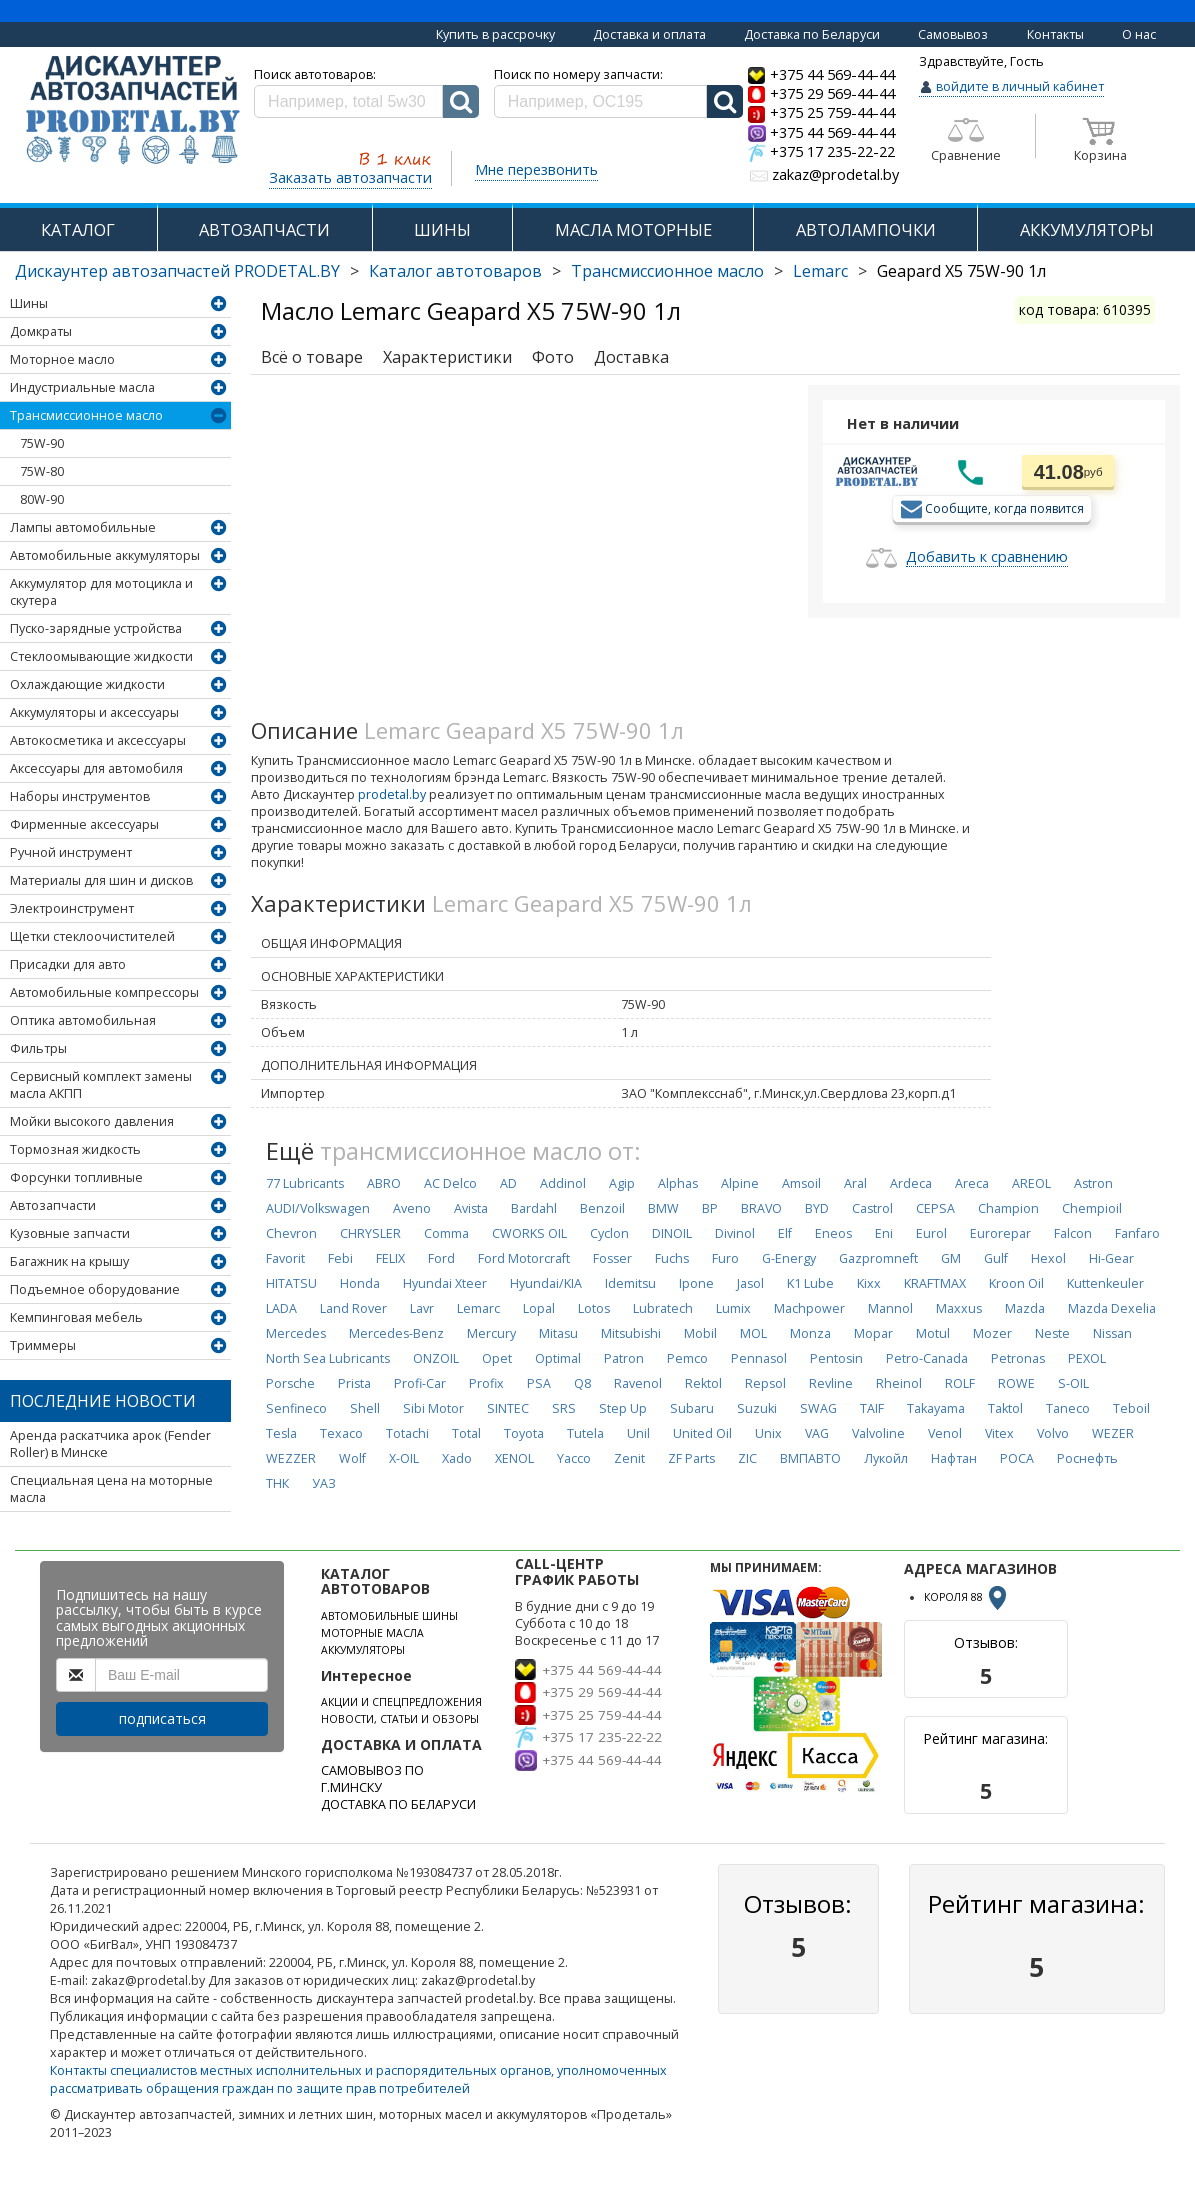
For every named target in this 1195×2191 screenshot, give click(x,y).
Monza (810, 1333)
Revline (831, 1383)
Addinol (563, 1183)
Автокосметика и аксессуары (98, 740)
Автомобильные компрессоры (104, 992)
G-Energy (789, 1258)
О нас (1139, 34)
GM (951, 1258)
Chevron (291, 1233)
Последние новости (103, 1401)
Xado (457, 1458)
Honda (360, 1283)
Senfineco (296, 1408)
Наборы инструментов (80, 796)
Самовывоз (953, 34)
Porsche (290, 1383)
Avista (471, 1208)
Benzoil (602, 1208)
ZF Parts (691, 1458)
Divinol (735, 1233)
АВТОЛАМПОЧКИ (866, 229)
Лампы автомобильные (83, 527)
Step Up (623, 1408)
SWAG (818, 1408)
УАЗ (324, 1483)
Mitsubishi (631, 1333)
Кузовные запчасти (70, 1233)
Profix (486, 1383)
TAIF (872, 1408)
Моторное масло (62, 359)
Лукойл (886, 1458)
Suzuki (757, 1408)
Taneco (1068, 1408)
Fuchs (672, 1258)
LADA (281, 1308)
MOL (753, 1333)
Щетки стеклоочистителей (92, 936)
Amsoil (801, 1183)
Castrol (872, 1208)
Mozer (992, 1333)
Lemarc (820, 271)
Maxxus (959, 1308)
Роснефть (1087, 1458)
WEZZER (291, 1458)
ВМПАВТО (810, 1458)
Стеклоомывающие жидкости (101, 656)
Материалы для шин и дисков (101, 880)
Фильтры (38, 1048)
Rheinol (899, 1383)
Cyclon (609, 1233)
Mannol (890, 1308)
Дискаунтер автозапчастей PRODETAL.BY (177, 271)
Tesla (281, 1433)
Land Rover (353, 1308)
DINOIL (672, 1233)
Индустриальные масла (82, 387)
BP (710, 1208)
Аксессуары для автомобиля (96, 768)
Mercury (491, 1333)
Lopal (539, 1308)
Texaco (341, 1433)
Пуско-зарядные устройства (96, 628)
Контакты (1055, 34)
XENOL (514, 1458)
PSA (539, 1383)
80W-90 (42, 499)
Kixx (869, 1283)
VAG (817, 1433)
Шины (29, 303)
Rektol (703, 1383)
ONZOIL (436, 1358)
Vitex (999, 1433)
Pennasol (759, 1358)
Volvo (1053, 1433)
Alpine (740, 1183)
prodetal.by (392, 794)
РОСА (1017, 1458)
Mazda (1025, 1308)
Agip (622, 1183)
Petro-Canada (927, 1358)
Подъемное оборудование (95, 1289)
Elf (785, 1233)
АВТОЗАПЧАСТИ (264, 229)
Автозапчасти (53, 1205)
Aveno (412, 1208)
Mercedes (296, 1333)
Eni (884, 1233)
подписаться (162, 1718)
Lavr (422, 1308)
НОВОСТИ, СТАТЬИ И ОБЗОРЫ (400, 1719)
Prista (354, 1383)
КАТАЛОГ (78, 229)
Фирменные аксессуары (84, 824)
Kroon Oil (1016, 1283)
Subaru (692, 1408)
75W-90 (42, 443)
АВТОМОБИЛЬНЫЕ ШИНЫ (389, 1616)
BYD (817, 1208)
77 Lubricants (305, 1183)
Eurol (931, 1233)
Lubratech (663, 1308)
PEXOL (1087, 1358)
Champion (1008, 1208)
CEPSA (935, 1208)
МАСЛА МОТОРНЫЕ (633, 229)
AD (508, 1183)
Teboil (1131, 1408)
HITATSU (291, 1283)
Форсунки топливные (76, 1177)
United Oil (702, 1433)
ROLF (960, 1383)
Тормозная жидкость (75, 1149)
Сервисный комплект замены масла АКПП (101, 1085)
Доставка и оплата (649, 34)
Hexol (1048, 1258)
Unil (638, 1433)
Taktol (1005, 1408)
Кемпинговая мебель (76, 1317)
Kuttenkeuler (1105, 1283)
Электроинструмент (72, 908)
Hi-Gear (1111, 1258)
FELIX (390, 1258)
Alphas (678, 1183)
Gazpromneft (878, 1258)
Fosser (612, 1258)
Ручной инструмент (71, 852)
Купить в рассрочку (495, 34)
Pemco (687, 1358)
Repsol (765, 1383)
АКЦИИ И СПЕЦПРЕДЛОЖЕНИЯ (401, 1702)
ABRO (384, 1183)
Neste (1052, 1333)
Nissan (1112, 1333)
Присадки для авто (68, 964)
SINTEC (508, 1408)
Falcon (1073, 1233)
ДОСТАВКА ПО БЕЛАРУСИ (398, 1804)
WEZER (1113, 1433)
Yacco (574, 1458)
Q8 (582, 1383)
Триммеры (43, 1345)
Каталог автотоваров (455, 271)
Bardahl (534, 1208)
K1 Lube (810, 1283)
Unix (768, 1433)
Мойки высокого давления (92, 1121)
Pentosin (836, 1358)
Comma (446, 1233)
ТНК (277, 1483)
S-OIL (1073, 1383)
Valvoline (878, 1433)
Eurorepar (1000, 1233)
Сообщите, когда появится (1004, 507)
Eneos (833, 1233)
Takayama (936, 1408)
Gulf (996, 1258)
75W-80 (42, 471)
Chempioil (1092, 1208)
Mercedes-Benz (396, 1333)
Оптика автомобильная (83, 1020)
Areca (972, 1183)
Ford (441, 1258)
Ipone (696, 1283)
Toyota (524, 1433)
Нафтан (954, 1458)
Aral (855, 1183)
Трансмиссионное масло (667, 271)
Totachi (407, 1433)
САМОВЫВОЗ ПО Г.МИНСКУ (372, 1779)
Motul (933, 1333)
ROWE (1016, 1383)
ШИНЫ (442, 229)
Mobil (700, 1333)
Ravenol (638, 1383)
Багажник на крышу (69, 1261)
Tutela (585, 1433)
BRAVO (761, 1208)
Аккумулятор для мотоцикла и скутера (101, 592)
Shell (365, 1408)
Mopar (873, 1333)
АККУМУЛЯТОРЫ (1087, 229)
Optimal (558, 1358)
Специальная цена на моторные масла (111, 1489)
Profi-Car (420, 1383)
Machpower (809, 1308)
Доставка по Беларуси (812, 34)
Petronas (1018, 1358)
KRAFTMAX (935, 1283)
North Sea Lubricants (328, 1358)
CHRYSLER (370, 1233)
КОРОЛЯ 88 (967, 1597)
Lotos (594, 1308)
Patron (624, 1358)
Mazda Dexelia (1112, 1308)
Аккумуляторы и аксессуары (94, 712)
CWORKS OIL (529, 1233)
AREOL (1031, 1183)
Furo (725, 1258)
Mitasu (558, 1333)
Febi (340, 1258)
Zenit (629, 1458)
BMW (663, 1208)
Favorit (285, 1258)
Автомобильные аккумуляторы (105, 555)
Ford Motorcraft (524, 1258)
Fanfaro (1137, 1233)
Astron (1093, 1183)
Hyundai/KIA (546, 1283)
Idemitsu (630, 1283)
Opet (497, 1358)
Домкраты (41, 331)
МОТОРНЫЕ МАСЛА (372, 1633)
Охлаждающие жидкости (87, 684)
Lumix (733, 1308)
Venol (945, 1433)
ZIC (747, 1458)
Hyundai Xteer (445, 1283)
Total (466, 1433)
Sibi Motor (433, 1408)
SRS (564, 1408)
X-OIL (404, 1458)
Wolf (352, 1458)
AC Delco (450, 1183)
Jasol (750, 1283)
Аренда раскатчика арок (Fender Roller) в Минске (110, 1444)
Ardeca (911, 1183)
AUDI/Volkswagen (318, 1208)
